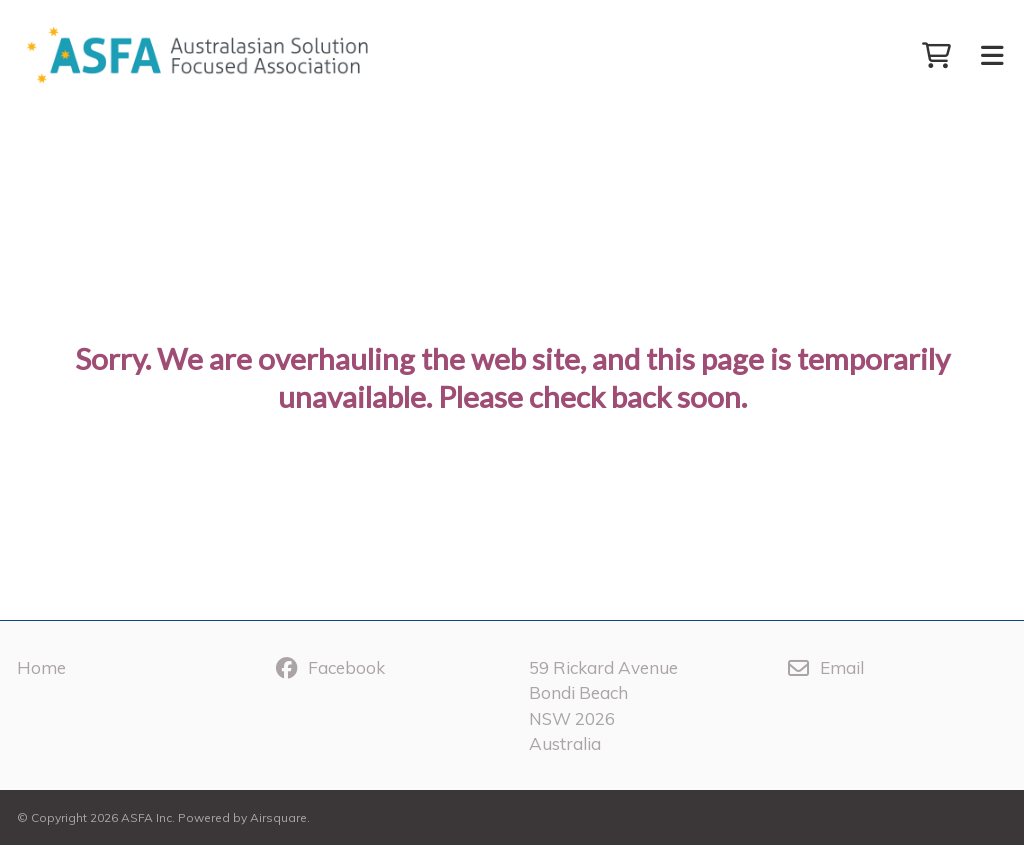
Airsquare (278, 817)
